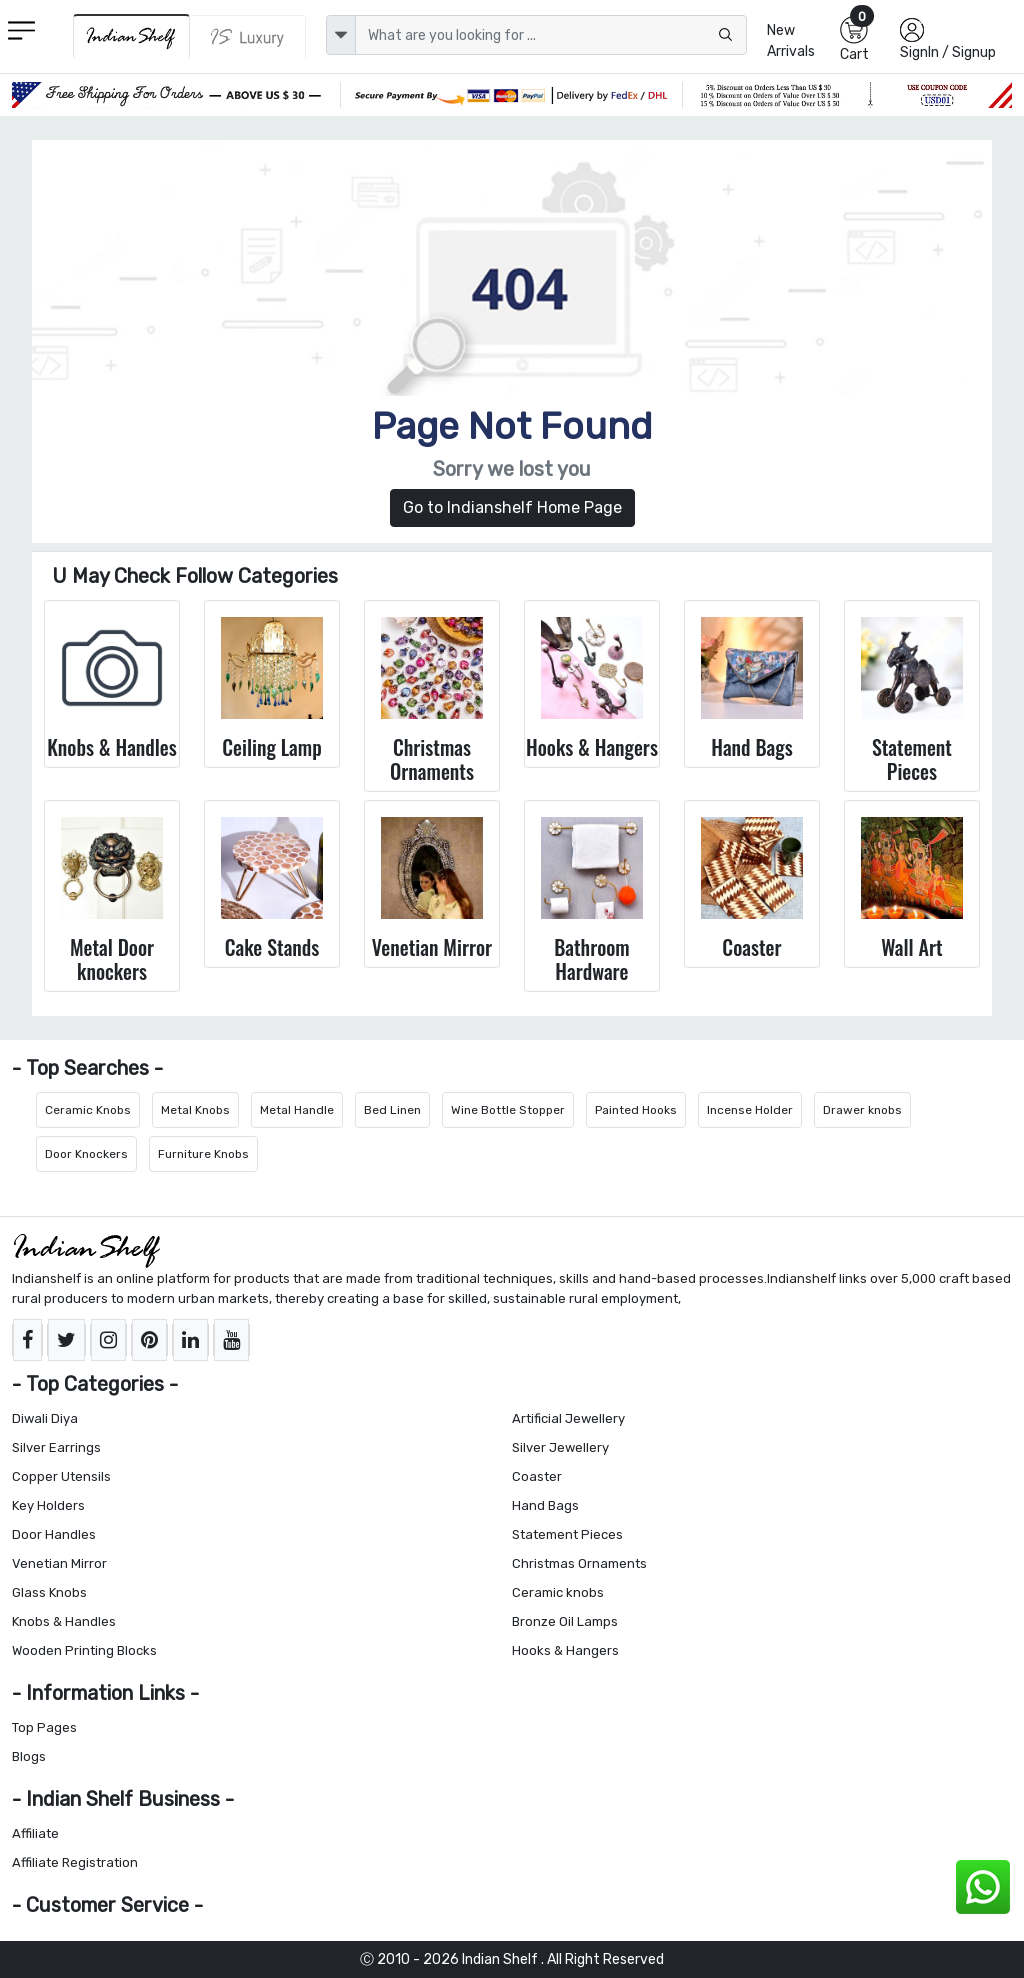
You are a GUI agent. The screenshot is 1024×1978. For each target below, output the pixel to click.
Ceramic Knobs (88, 1110)
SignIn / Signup (948, 52)
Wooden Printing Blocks (84, 1650)
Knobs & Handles (64, 1621)
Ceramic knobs (558, 1592)
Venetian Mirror (59, 1563)
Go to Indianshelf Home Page (512, 507)
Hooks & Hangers (565, 1650)
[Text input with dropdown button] (551, 35)
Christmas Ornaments (579, 1563)
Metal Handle (297, 1110)
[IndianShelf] (131, 36)
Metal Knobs (195, 1110)
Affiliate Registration (75, 1862)
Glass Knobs (49, 1592)
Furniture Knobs (203, 1154)
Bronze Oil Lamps (565, 1621)
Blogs (29, 1756)
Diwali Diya (45, 1418)
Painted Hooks (636, 1110)
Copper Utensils (61, 1476)
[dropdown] (341, 35)
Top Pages (44, 1727)
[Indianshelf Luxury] (248, 37)
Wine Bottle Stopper (508, 1110)
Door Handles (54, 1534)
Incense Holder (750, 1110)
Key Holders (48, 1505)
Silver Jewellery (560, 1447)
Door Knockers (86, 1154)
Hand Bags (545, 1505)
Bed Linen (392, 1110)
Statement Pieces (567, 1534)
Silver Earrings (56, 1447)
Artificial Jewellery (568, 1418)
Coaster (537, 1476)
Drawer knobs (862, 1110)
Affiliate (35, 1833)
